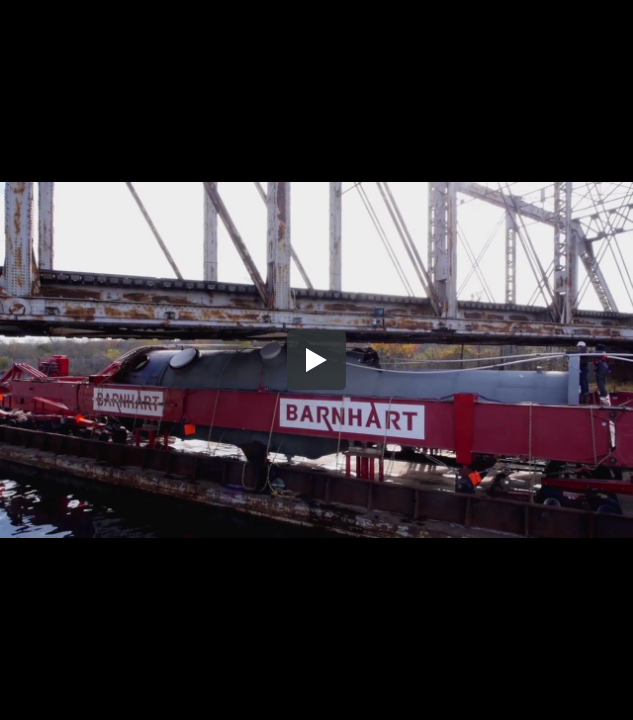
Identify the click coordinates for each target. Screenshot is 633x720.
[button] (317, 360)
